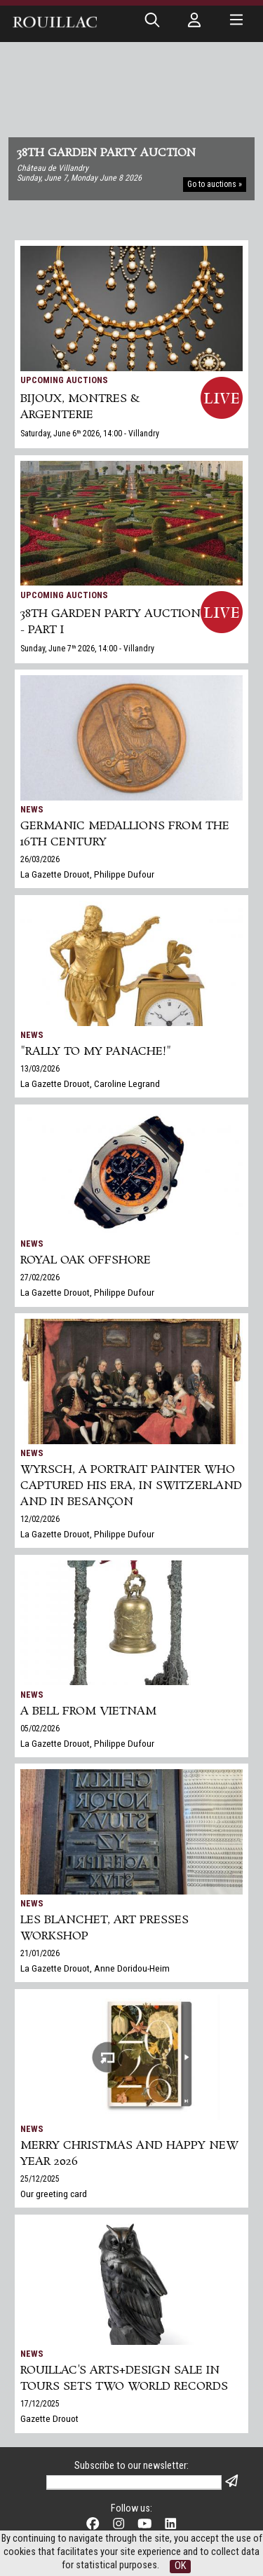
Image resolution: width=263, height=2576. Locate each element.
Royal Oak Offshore (85, 1260)
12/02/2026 (40, 1519)
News (31, 809)
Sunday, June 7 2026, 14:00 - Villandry (87, 648)
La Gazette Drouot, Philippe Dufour (87, 874)
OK (180, 2566)
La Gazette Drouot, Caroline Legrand (90, 1083)
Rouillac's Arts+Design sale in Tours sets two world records (124, 2378)
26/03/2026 (40, 859)
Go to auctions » (214, 184)
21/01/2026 (40, 1953)
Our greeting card (53, 2193)
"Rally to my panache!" (95, 1052)
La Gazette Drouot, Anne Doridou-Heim (95, 1968)
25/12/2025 (40, 2179)
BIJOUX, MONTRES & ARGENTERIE (80, 407)
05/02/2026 (40, 1728)
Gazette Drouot (49, 2418)
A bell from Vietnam (88, 1711)
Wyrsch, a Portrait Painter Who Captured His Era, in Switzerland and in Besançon (131, 1486)
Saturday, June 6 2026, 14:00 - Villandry (89, 433)
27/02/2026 (40, 1277)
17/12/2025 (40, 2404)
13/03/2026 (40, 1069)
